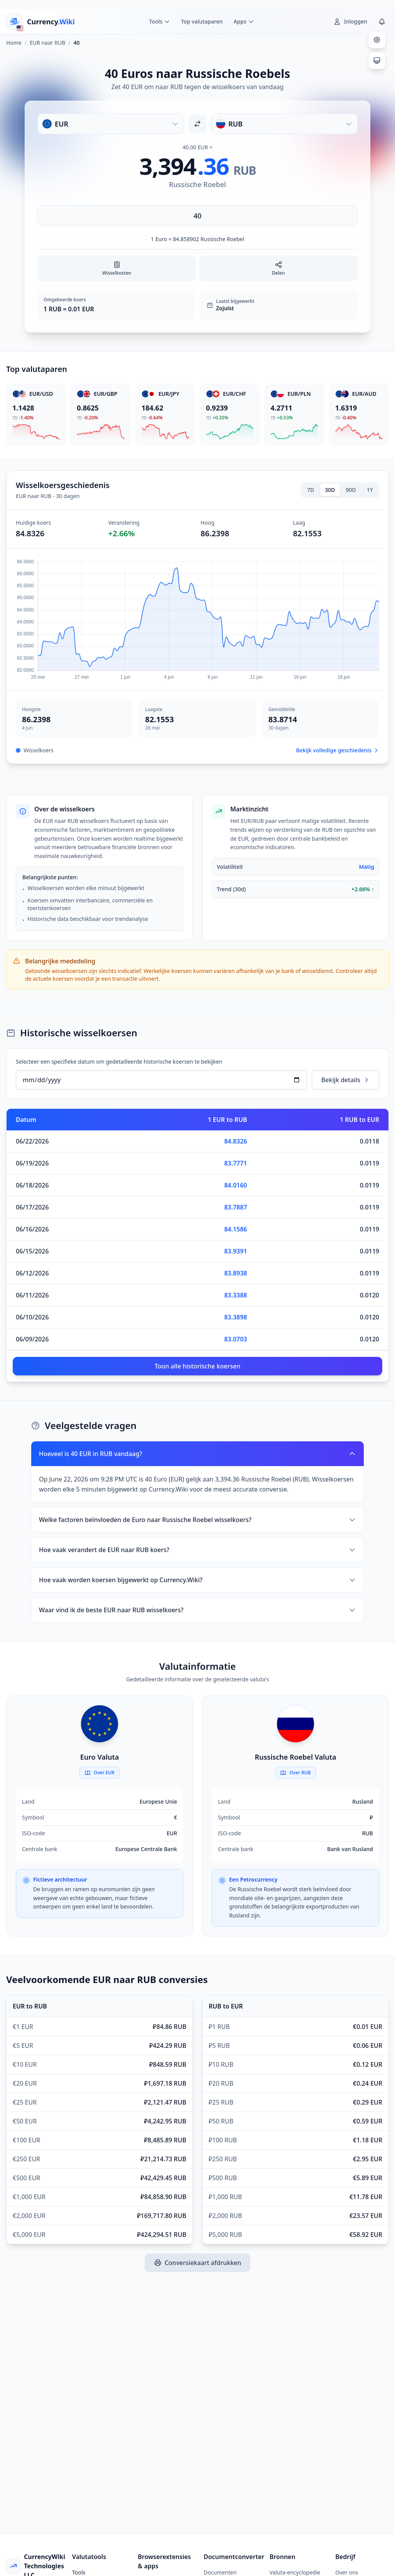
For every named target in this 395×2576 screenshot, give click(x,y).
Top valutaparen (202, 21)
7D (310, 489)
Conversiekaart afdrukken (197, 2262)
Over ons (346, 2572)
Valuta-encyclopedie (295, 2572)
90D (351, 489)
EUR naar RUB (47, 42)
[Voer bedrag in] (197, 215)
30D (330, 489)
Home (14, 42)
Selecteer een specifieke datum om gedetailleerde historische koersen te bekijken (119, 1061)
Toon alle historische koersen (198, 1366)
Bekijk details (345, 1080)
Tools (79, 2572)
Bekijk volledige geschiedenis (337, 750)
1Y (370, 489)
